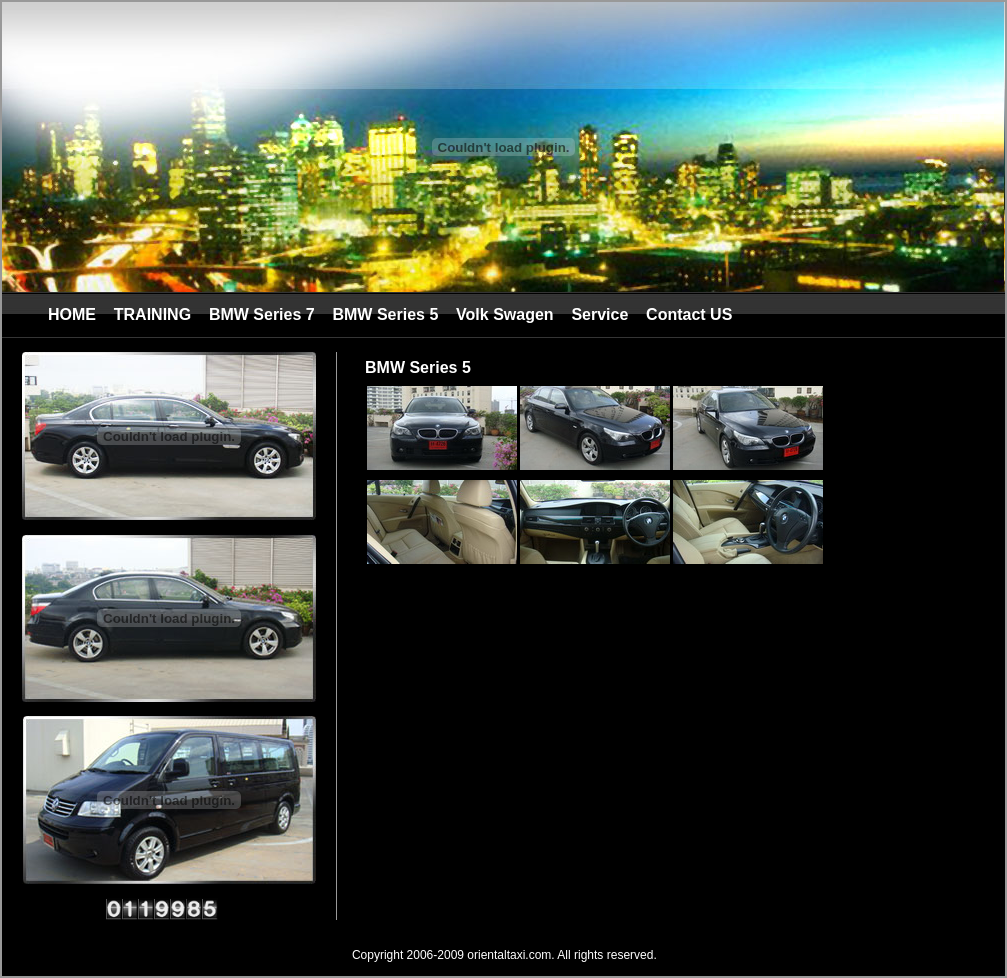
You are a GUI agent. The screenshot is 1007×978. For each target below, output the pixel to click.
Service (599, 314)
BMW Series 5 (385, 314)
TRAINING (152, 314)
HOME (72, 314)
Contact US (689, 314)
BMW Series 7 (262, 314)
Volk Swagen (505, 314)
